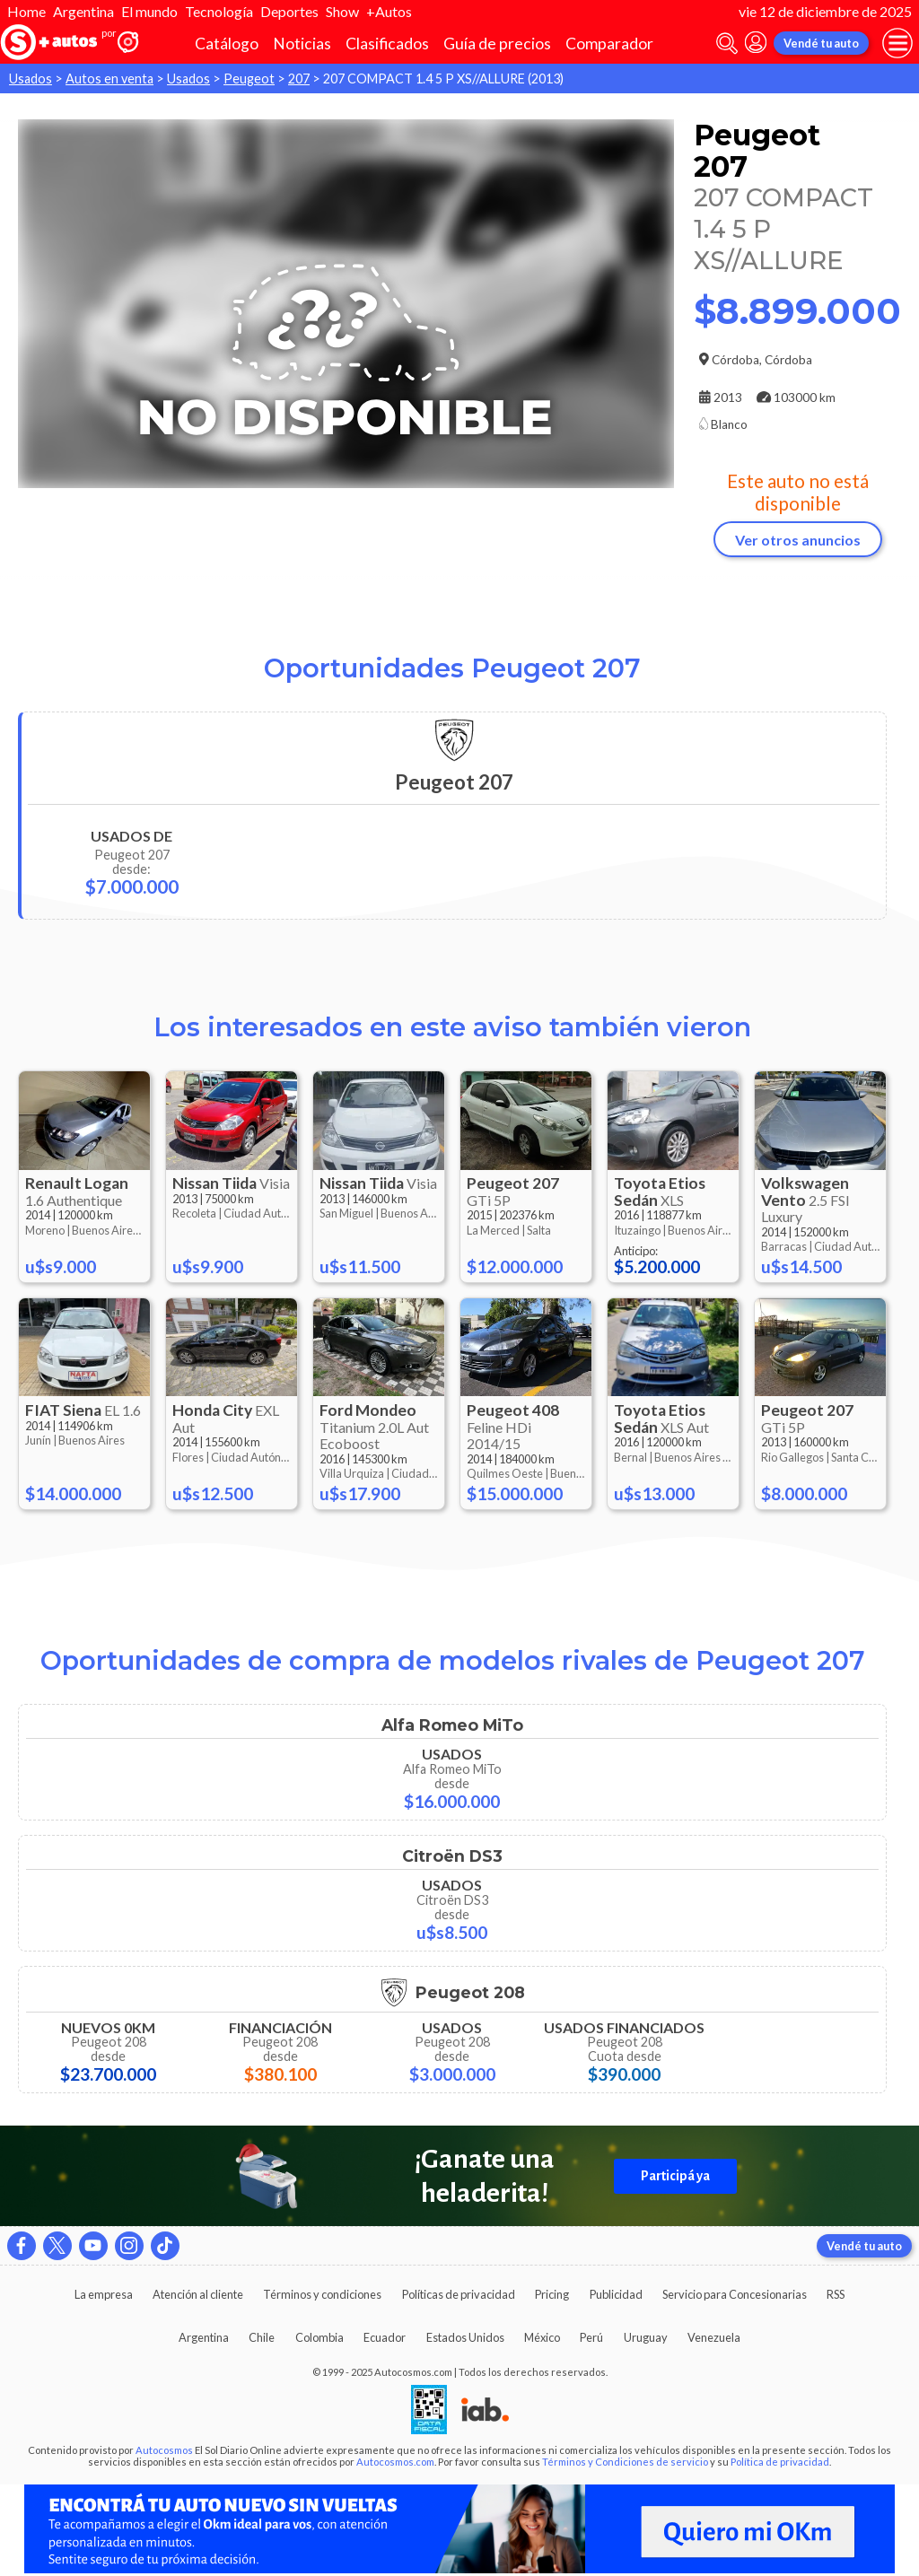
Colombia (319, 2337)
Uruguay (646, 2337)
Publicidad (616, 2294)
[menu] (897, 43)
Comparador (609, 43)
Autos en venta (109, 78)
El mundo (149, 11)
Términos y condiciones (322, 2294)
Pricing (552, 2294)
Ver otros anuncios (798, 539)
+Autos (389, 11)
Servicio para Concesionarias (734, 2294)
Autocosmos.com (395, 2461)
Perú (591, 2337)
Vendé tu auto (821, 43)
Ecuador (384, 2337)
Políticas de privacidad (458, 2294)
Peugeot (249, 78)
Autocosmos (164, 2450)
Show (342, 11)
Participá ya (675, 2176)
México (542, 2337)
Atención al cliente (198, 2294)
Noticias (302, 43)
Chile (262, 2337)
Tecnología (219, 11)
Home (26, 11)
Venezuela (713, 2337)
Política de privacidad (780, 2461)
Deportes (289, 11)
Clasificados (387, 43)
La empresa (103, 2294)
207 (299, 78)
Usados (30, 78)
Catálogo (226, 43)
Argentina (83, 11)
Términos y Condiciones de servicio (625, 2461)
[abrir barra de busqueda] (727, 43)
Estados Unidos (465, 2337)
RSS (836, 2294)
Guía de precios (497, 43)
